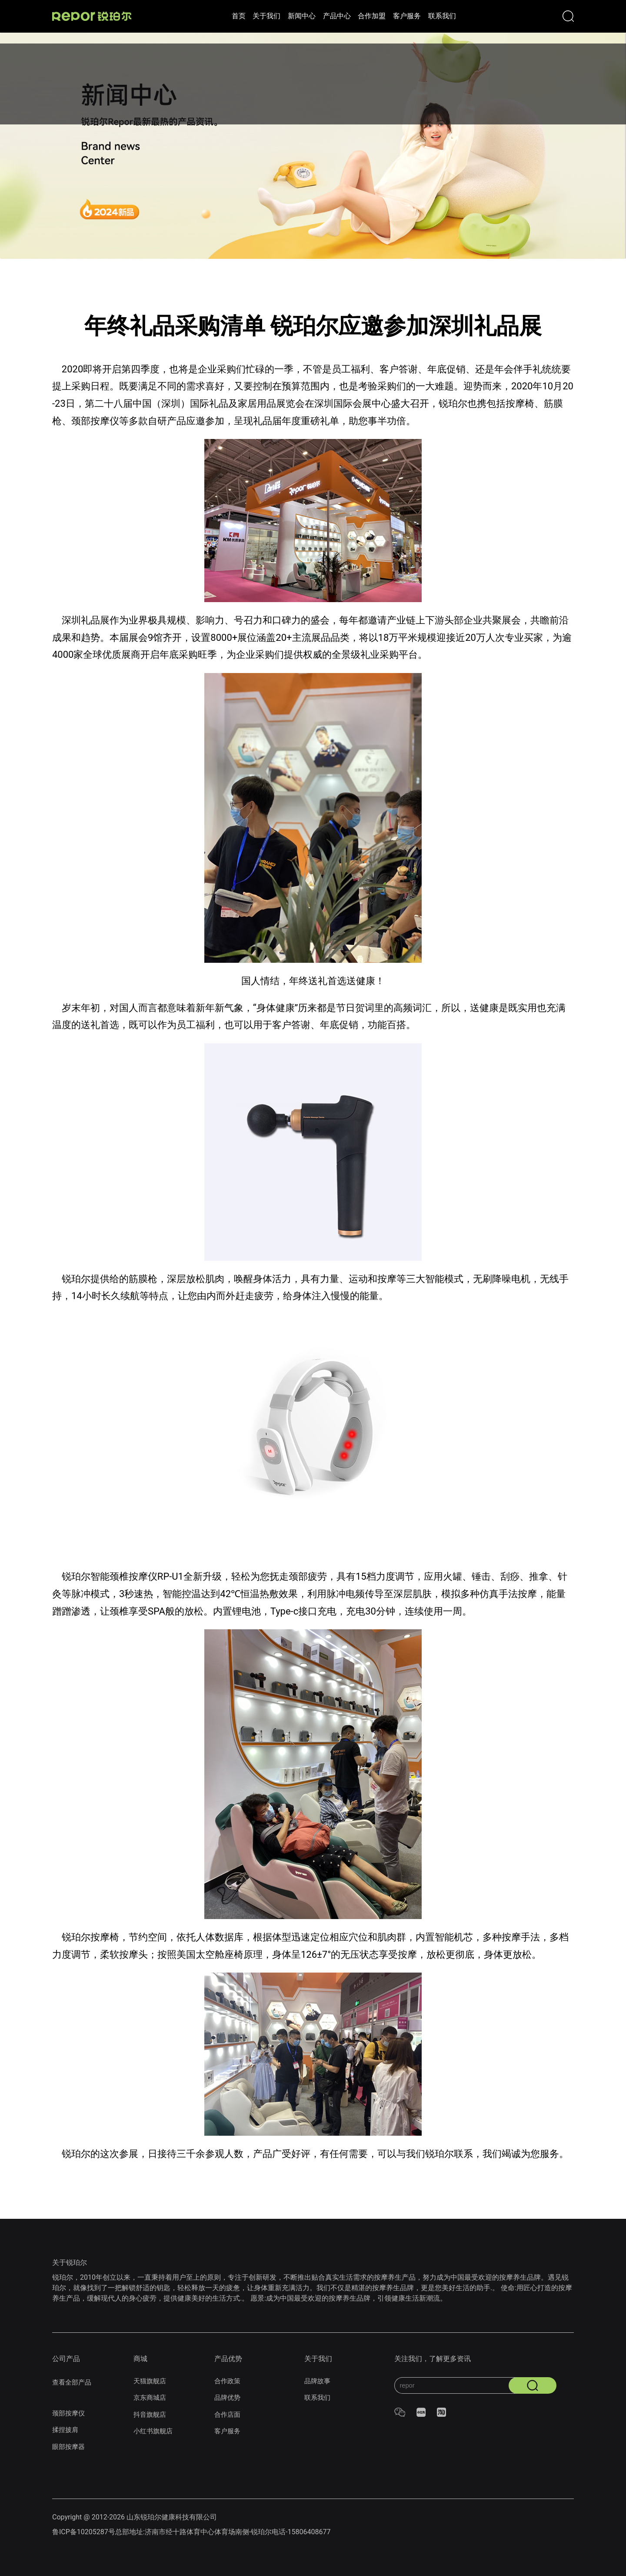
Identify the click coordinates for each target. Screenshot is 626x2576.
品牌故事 (318, 2381)
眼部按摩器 (69, 2446)
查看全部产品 (73, 2382)
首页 (178, 16)
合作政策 (228, 2381)
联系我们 (463, 16)
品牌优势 (228, 2397)
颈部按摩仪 (69, 2413)
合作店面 (228, 2414)
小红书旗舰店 (154, 2431)
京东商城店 (150, 2397)
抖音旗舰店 (150, 2414)
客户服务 (414, 16)
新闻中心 (268, 16)
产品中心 (317, 16)
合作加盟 (366, 16)
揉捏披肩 (66, 2429)
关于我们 (219, 16)
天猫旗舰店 (150, 2381)
